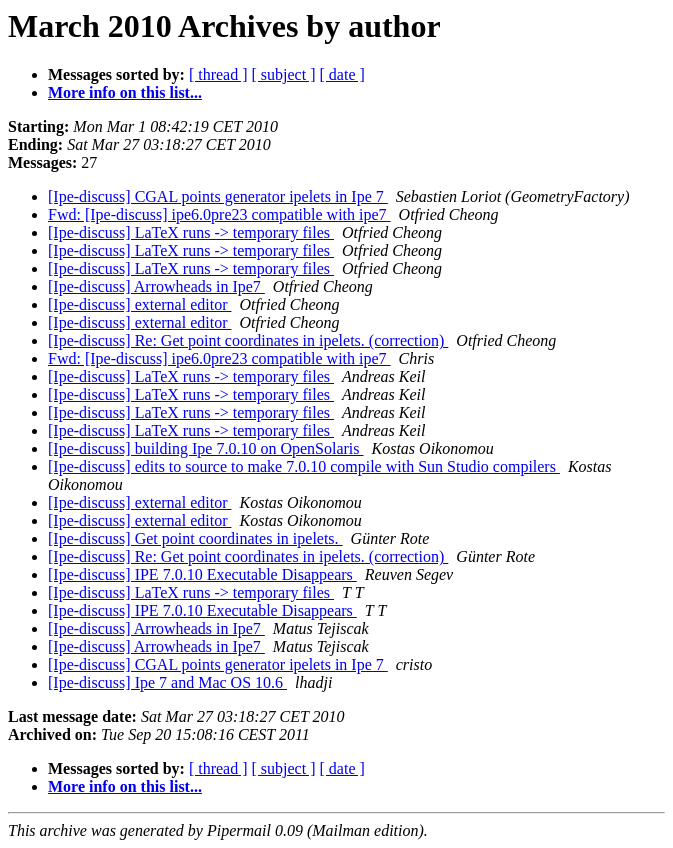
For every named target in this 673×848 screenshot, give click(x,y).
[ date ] (342, 74)
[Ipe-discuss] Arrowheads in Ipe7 (156, 286)
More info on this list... (125, 92)
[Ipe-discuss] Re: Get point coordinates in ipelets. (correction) (248, 340)
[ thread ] (218, 74)
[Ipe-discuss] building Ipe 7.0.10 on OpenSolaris (206, 448)
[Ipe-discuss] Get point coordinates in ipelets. (195, 538)
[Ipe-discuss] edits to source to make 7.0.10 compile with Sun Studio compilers (304, 466)
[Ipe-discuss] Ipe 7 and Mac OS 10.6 (167, 682)
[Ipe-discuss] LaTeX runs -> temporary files (191, 232)
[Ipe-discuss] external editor (139, 304)
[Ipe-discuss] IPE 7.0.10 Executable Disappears (202, 574)
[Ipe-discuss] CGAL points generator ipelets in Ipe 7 (218, 196)
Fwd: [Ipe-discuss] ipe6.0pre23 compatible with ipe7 (219, 214)
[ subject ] (284, 74)
